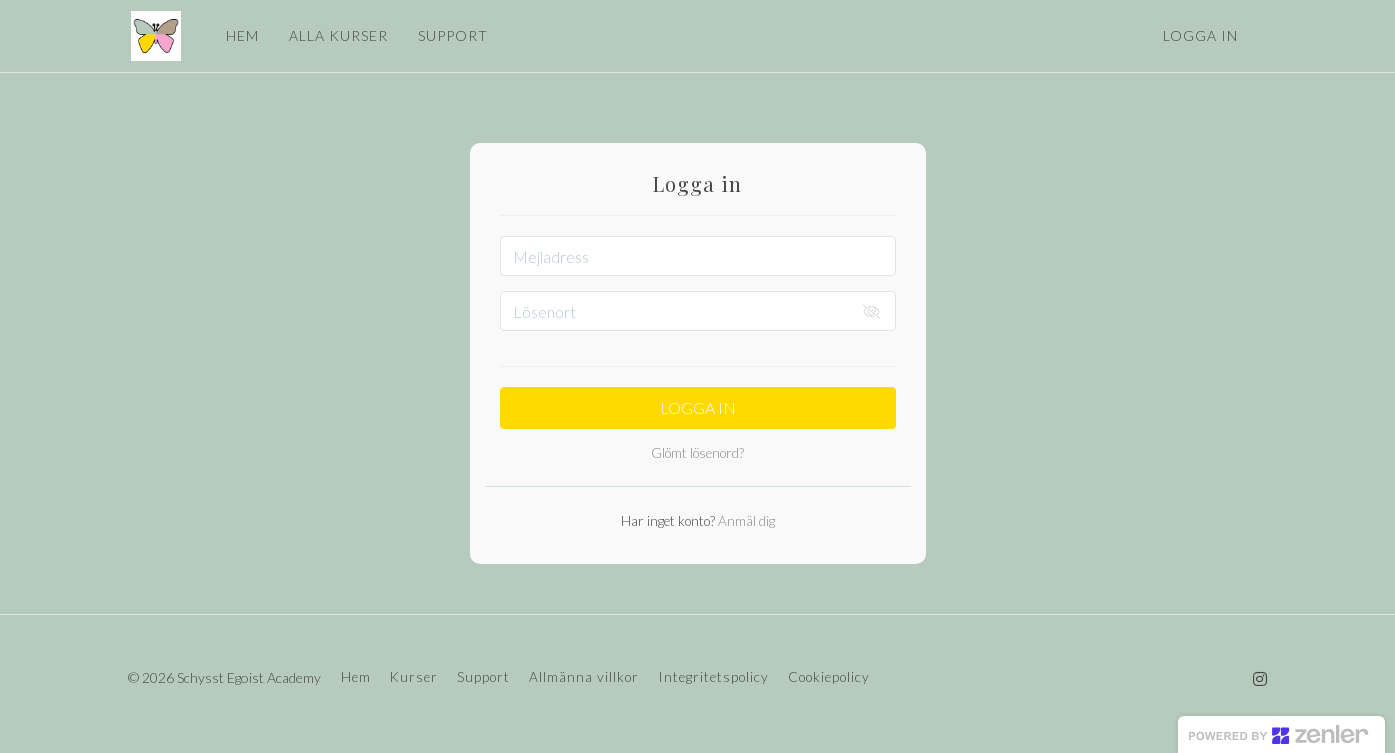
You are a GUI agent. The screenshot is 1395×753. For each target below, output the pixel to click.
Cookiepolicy (829, 677)
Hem (356, 677)
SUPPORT (450, 35)
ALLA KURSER (335, 35)
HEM (239, 35)
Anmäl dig (745, 521)
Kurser (414, 677)
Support (483, 677)
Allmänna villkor (584, 677)
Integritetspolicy (713, 677)
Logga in (1200, 35)
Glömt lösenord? (697, 453)
